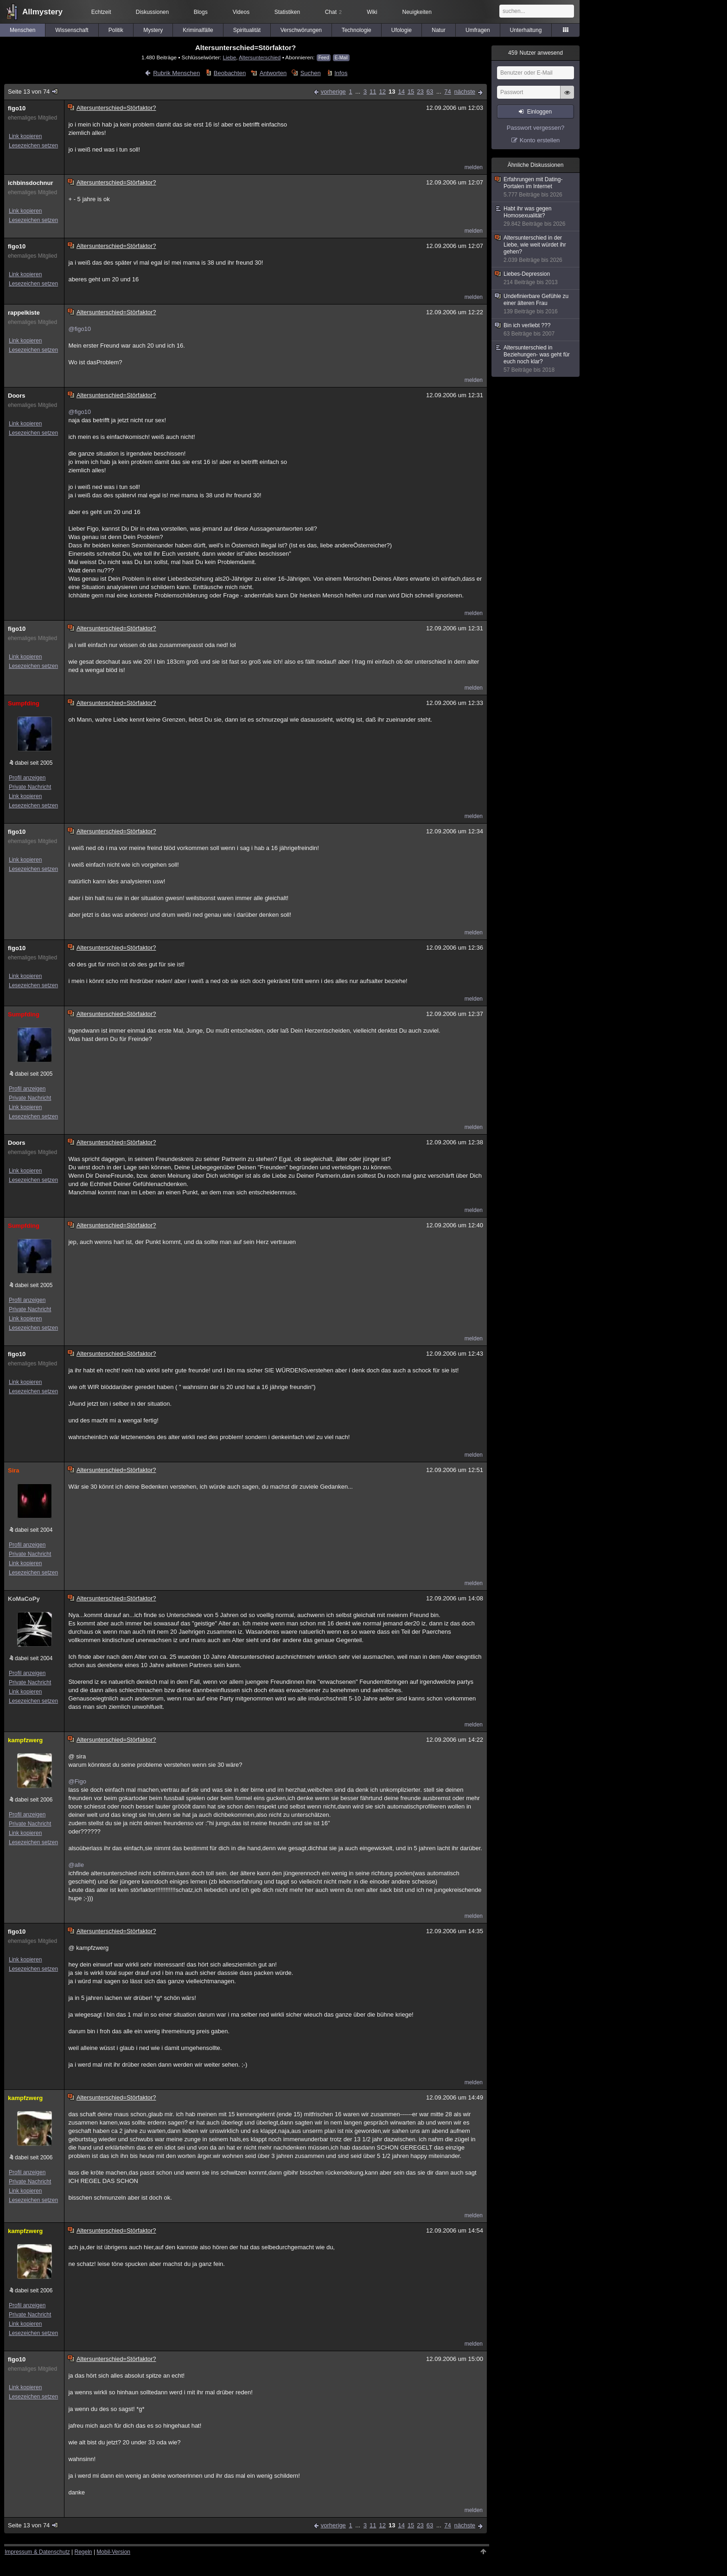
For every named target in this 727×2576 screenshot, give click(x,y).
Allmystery (42, 11)
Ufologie (401, 30)
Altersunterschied (260, 57)
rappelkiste (24, 312)
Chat (333, 12)
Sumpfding (23, 703)
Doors (17, 395)
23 (420, 91)
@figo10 (79, 328)
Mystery (153, 30)
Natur (438, 30)
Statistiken (287, 12)
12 (382, 91)
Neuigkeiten (417, 12)
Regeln (83, 2552)
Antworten (273, 73)
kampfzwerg (25, 1740)
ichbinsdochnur (30, 182)
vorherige (333, 91)
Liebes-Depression (536, 278)
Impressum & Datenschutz (37, 2552)
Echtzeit (101, 12)
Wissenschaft (71, 30)
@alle (75, 1864)
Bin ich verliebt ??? (536, 329)
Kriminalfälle (198, 30)
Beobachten (230, 73)
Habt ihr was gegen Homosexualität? (536, 216)
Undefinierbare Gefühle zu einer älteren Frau (536, 304)
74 (447, 91)
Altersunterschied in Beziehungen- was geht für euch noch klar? (536, 359)
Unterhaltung (526, 30)
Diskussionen (152, 12)
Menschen (22, 30)
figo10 (17, 108)
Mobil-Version (113, 2552)
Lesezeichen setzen (33, 145)
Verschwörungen (301, 30)
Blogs (201, 12)
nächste (464, 91)
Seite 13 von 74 (33, 91)
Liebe (229, 57)
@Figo (77, 1781)
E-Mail (341, 57)
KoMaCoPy (24, 1598)
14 (401, 91)
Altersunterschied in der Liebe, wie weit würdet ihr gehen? (536, 249)
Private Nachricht (30, 787)
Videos (241, 12)
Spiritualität (247, 30)
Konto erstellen (540, 140)
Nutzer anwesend (535, 53)
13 (392, 91)
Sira (13, 1470)
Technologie (356, 30)
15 (411, 91)
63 (430, 91)
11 (373, 91)
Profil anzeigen (27, 777)
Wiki (372, 12)
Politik (115, 30)
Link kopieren (25, 136)
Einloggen (539, 111)
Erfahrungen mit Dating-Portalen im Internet (536, 187)
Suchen (310, 73)
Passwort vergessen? (535, 127)
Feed (324, 57)
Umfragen (478, 30)
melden (474, 167)
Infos (340, 73)
